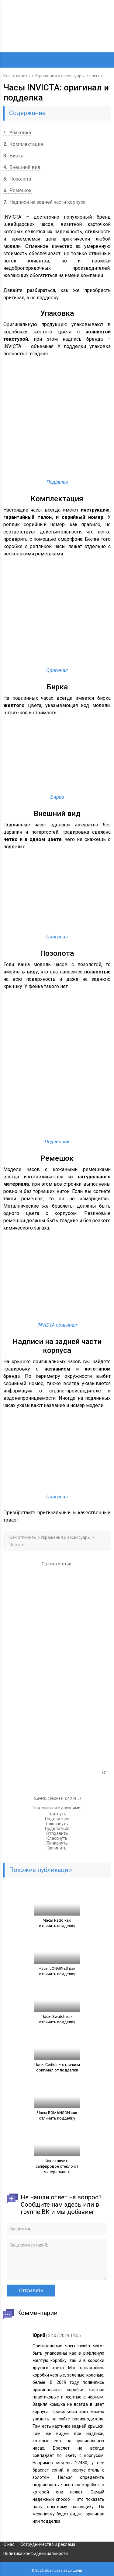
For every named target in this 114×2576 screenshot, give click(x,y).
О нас (8, 2544)
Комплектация (23, 144)
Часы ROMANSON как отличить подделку (57, 2115)
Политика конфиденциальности (35, 2553)
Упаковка (17, 132)
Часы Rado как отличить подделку (57, 1923)
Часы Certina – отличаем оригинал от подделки (57, 2067)
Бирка (13, 156)
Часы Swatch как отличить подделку (57, 2019)
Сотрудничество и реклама (47, 2544)
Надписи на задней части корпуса (44, 202)
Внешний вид (21, 167)
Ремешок (17, 190)
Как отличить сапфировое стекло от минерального (57, 2166)
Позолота (17, 179)
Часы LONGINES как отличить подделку (57, 1971)
